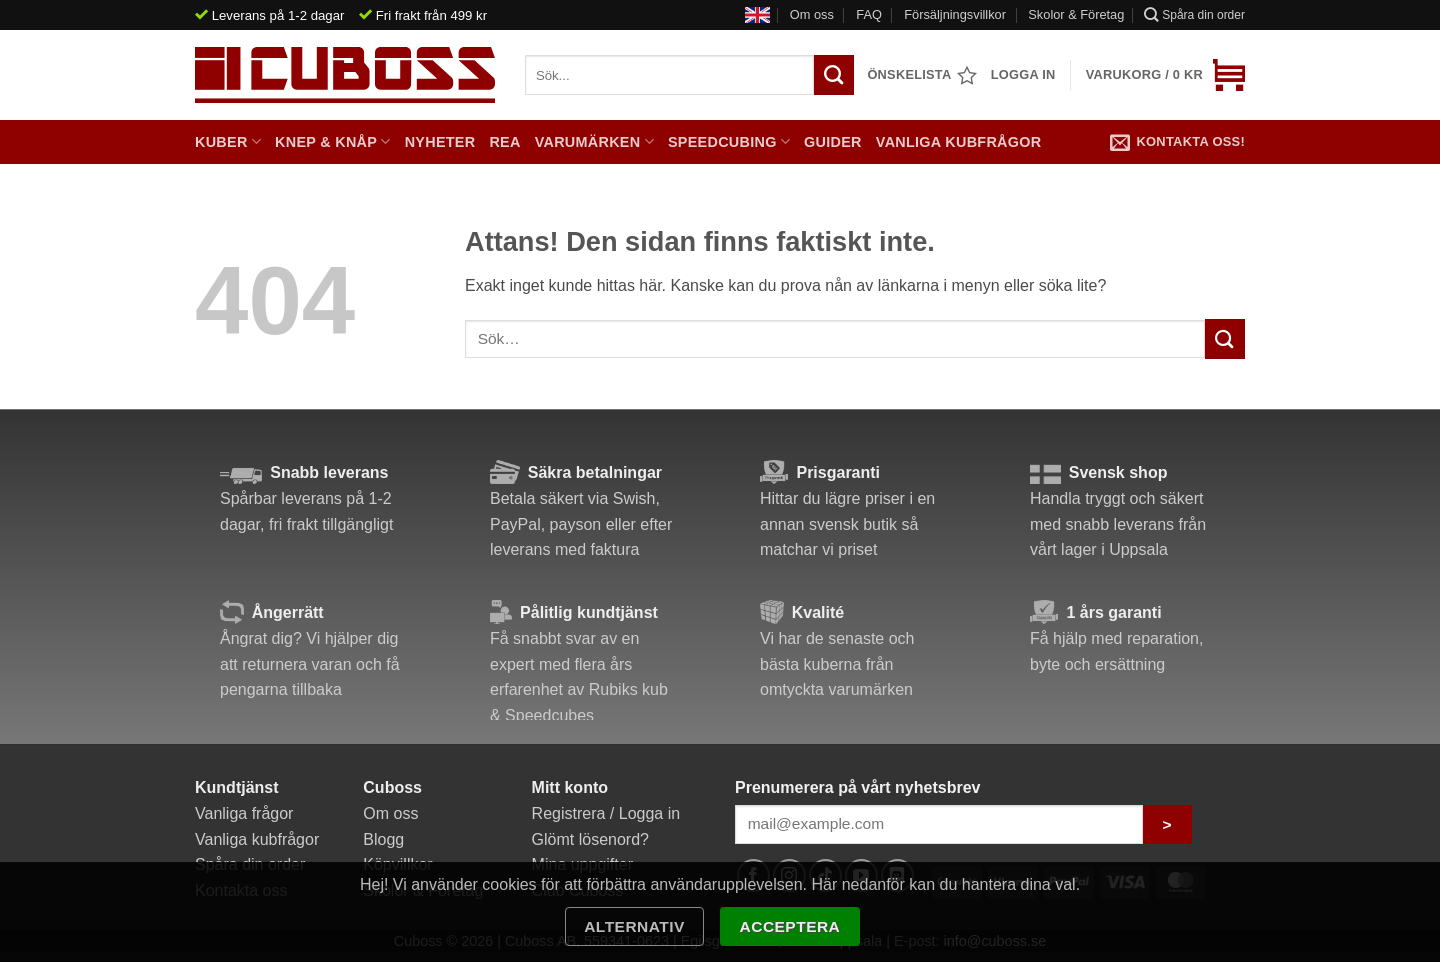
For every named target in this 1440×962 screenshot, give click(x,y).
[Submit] (1225, 338)
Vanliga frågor (244, 813)
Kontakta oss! (1177, 142)
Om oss (812, 14)
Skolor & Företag (1076, 14)
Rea (504, 142)
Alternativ (634, 926)
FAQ (869, 14)
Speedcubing (729, 141)
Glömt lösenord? (590, 839)
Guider (833, 142)
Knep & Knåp (333, 141)
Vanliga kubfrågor (959, 142)
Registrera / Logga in (606, 813)
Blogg (383, 839)
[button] (1165, 75)
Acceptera (790, 926)
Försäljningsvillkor (955, 14)
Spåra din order (1194, 14)
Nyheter (440, 142)
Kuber (228, 141)
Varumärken (594, 141)
